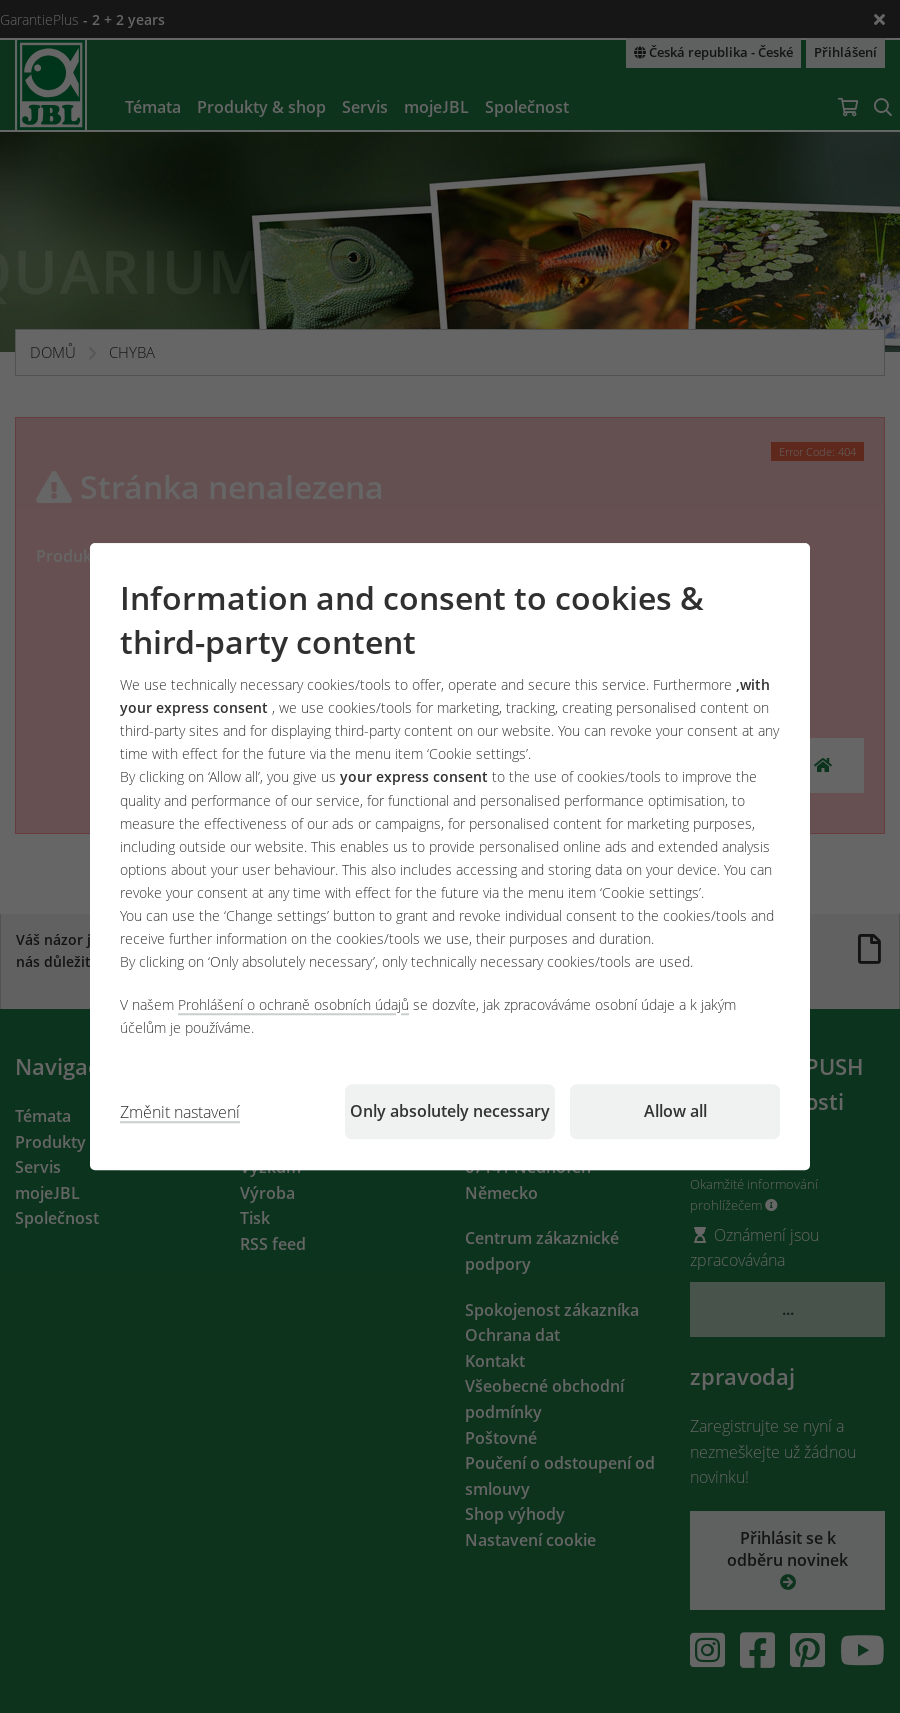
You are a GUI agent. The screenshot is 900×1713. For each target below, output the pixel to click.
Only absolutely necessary (450, 1111)
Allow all (675, 1111)
